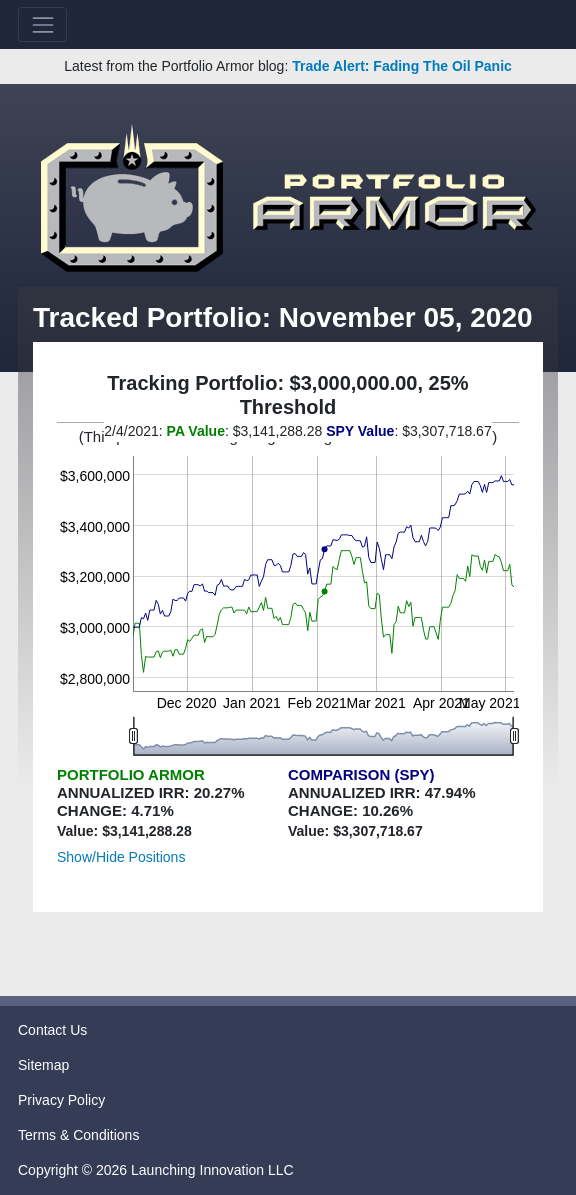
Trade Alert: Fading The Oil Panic (402, 66)
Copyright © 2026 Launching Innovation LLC (156, 1170)
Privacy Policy (61, 1100)
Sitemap (43, 1065)
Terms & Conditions (78, 1135)
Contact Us (52, 1030)
